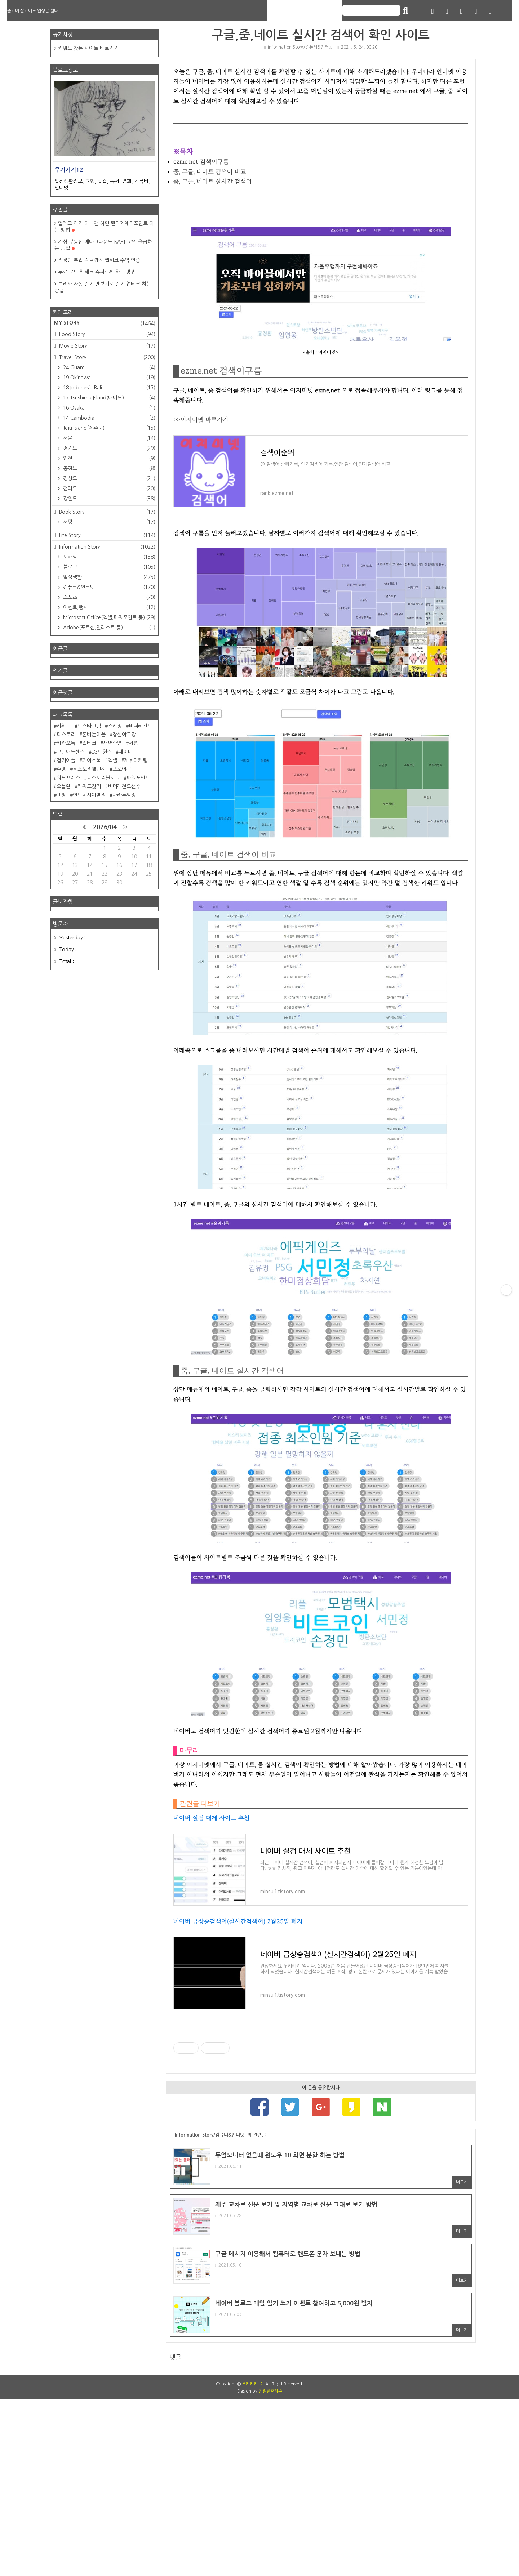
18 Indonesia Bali (108, 387)
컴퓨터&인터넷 (108, 587)
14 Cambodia (108, 418)
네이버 (126, 751)
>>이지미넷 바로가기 (201, 419)
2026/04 (105, 827)
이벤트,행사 (108, 607)
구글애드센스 (71, 751)
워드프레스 (68, 777)
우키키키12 (252, 2560)
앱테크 (89, 743)
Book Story (106, 512)
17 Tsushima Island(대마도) (108, 397)
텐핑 (61, 795)
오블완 (64, 786)
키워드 (64, 725)
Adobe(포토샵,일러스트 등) (108, 627)
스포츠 (108, 597)
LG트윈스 (102, 751)
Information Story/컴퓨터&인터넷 (298, 47)
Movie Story (106, 346)
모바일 (108, 557)
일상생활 (108, 577)
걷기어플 (66, 760)
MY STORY (104, 323)
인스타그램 (89, 725)
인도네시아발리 (89, 795)
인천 (108, 458)
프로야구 (121, 769)
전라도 (108, 488)
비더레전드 (140, 725)
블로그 (108, 567)
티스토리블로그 (103, 777)
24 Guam (108, 367)
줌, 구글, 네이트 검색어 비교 (209, 172)
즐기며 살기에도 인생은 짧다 (32, 11)
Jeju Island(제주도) (108, 428)
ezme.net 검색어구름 (201, 162)
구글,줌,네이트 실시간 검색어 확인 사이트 (321, 35)
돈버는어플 (94, 734)
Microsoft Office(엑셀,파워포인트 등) (108, 617)
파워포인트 (138, 777)
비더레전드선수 (124, 786)
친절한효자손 (270, 2568)
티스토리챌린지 (89, 769)
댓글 (175, 2534)
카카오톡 (66, 743)
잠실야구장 (124, 734)
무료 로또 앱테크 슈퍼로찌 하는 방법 (97, 271)
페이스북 (91, 760)
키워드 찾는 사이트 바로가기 (88, 48)
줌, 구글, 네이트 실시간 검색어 (212, 181)
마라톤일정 (124, 795)
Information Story (106, 547)
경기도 (108, 448)
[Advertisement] (320, 2154)
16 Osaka (108, 408)
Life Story (106, 535)
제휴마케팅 (135, 760)
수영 (61, 769)
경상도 (108, 478)
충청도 (108, 468)
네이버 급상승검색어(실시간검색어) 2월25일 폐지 (238, 1921)
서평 (108, 522)
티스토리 (66, 734)
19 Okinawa (108, 377)
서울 (108, 438)
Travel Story (106, 357)
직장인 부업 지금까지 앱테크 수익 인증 (99, 260)
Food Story (106, 334)
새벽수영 (112, 743)
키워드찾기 (89, 786)
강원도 (108, 498)
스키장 (115, 725)
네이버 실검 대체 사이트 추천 (211, 1818)
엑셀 (112, 760)
